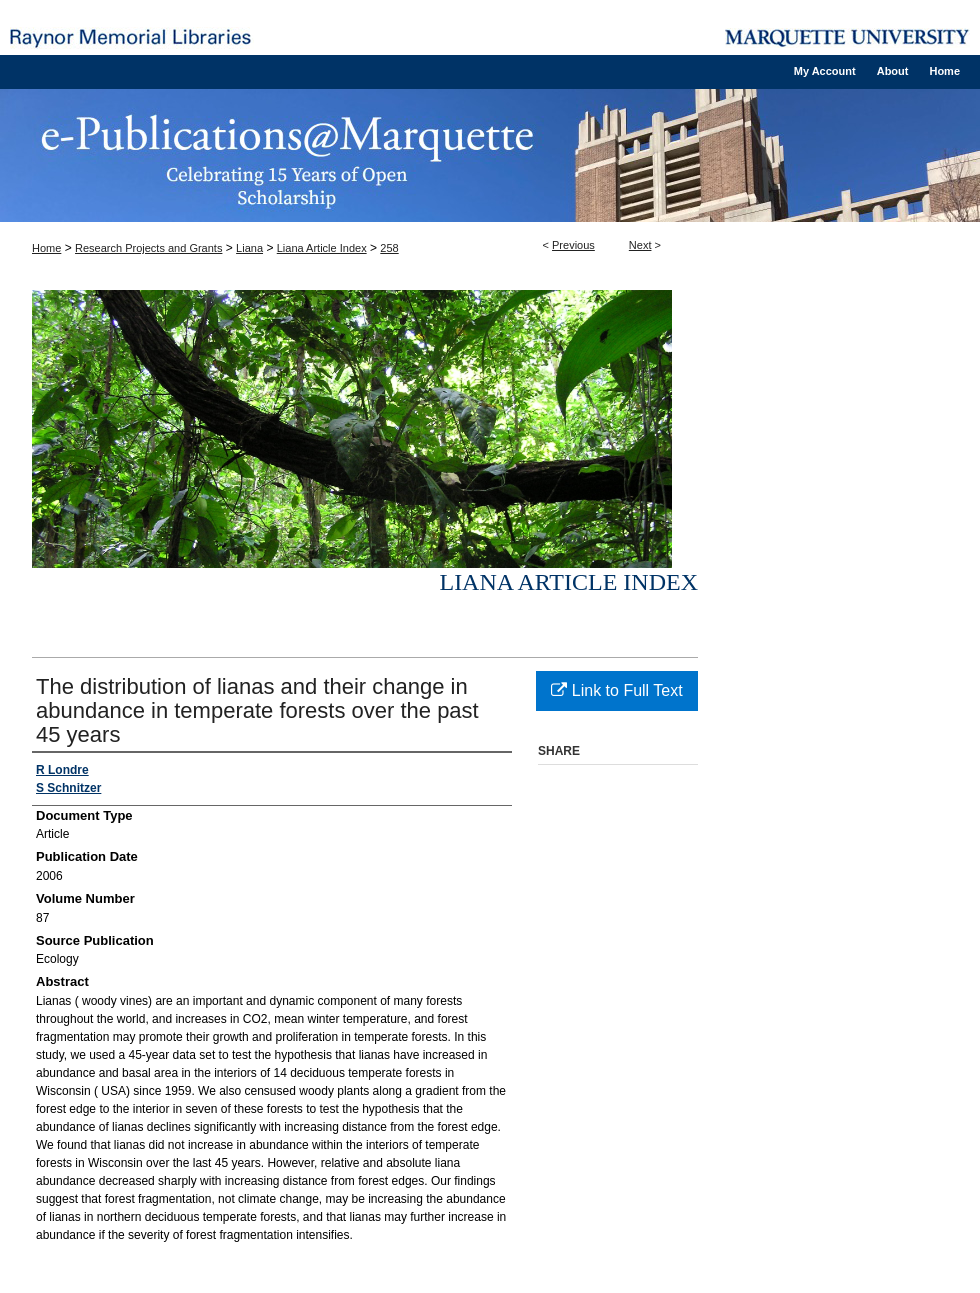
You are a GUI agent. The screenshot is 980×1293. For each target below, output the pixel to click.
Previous (573, 245)
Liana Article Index (322, 248)
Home (46, 248)
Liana (249, 248)
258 (389, 248)
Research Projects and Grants (148, 248)
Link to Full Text (616, 690)
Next (640, 245)
